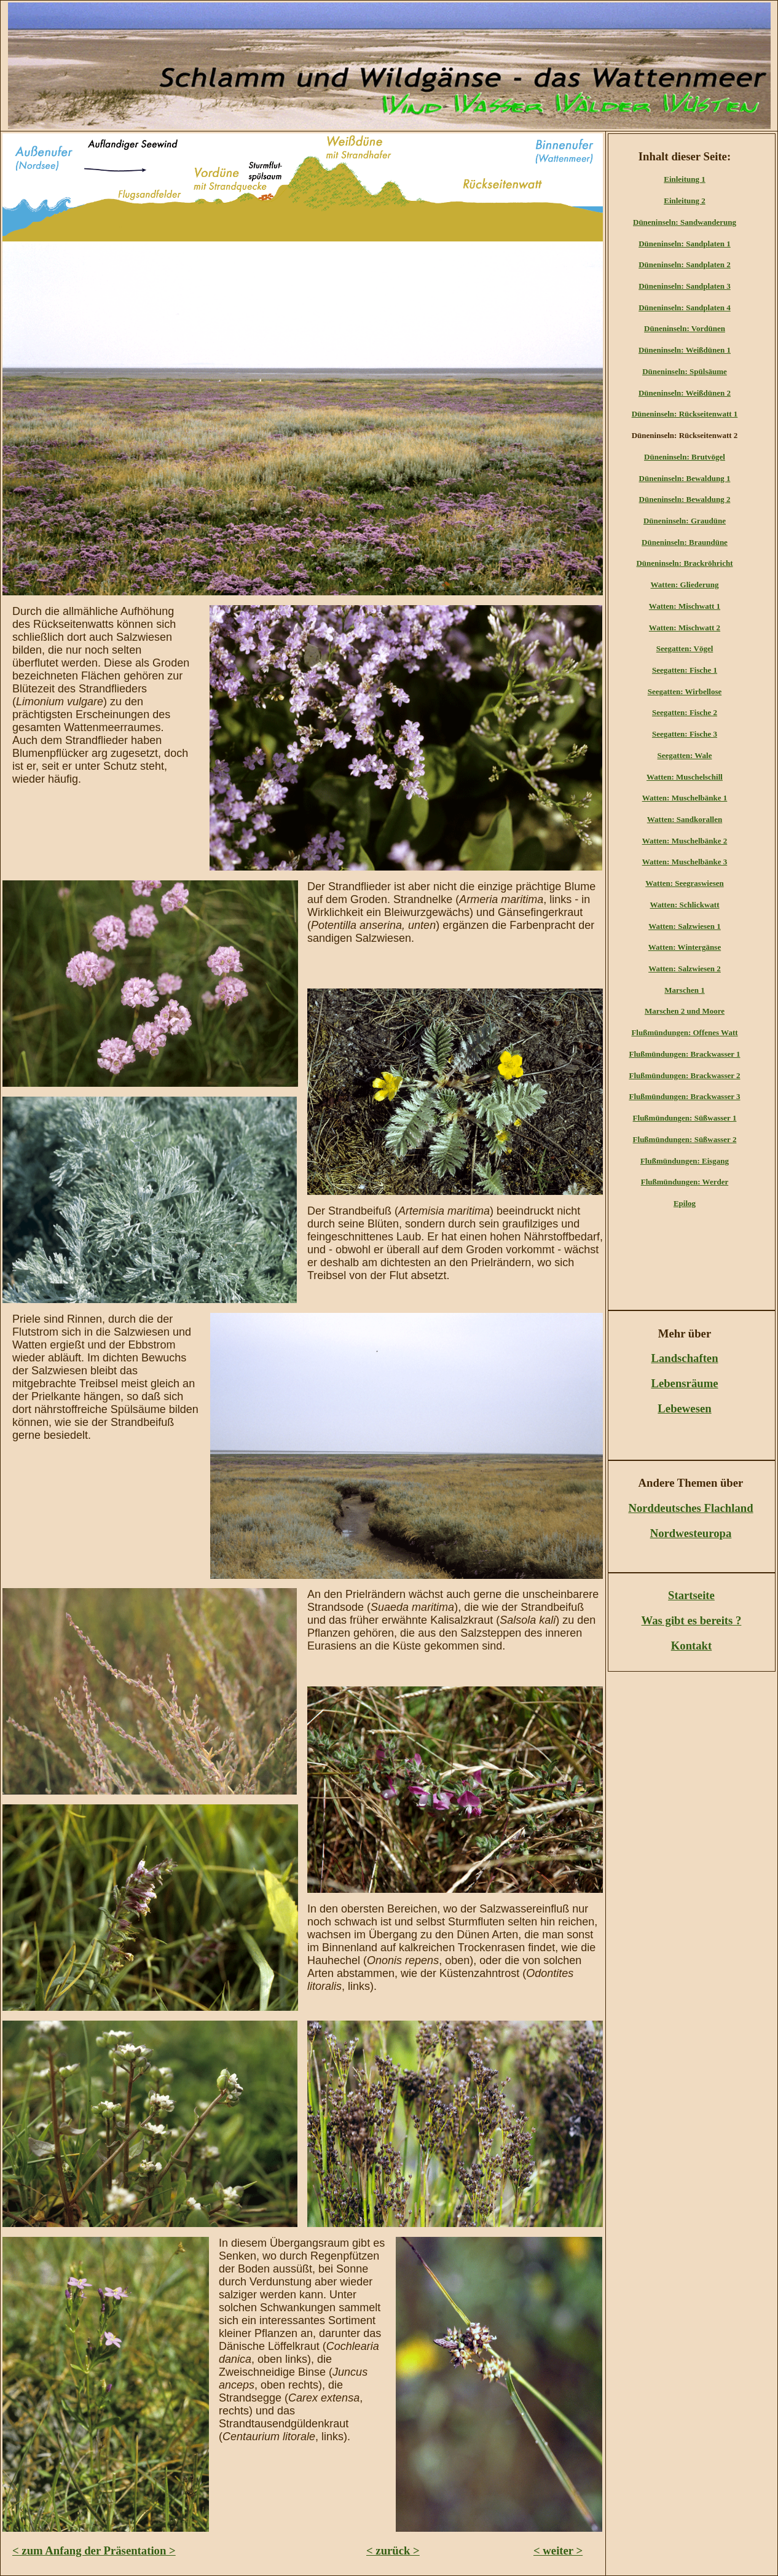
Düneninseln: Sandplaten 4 (685, 307)
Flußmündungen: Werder (684, 1181)
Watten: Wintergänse (684, 947)
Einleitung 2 (684, 200)
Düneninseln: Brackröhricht (684, 563)
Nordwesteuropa (691, 1533)
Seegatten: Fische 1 (684, 670)
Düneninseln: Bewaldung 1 (685, 478)
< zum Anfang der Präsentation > (94, 2550)
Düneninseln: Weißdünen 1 (685, 349)
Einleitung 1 (684, 179)
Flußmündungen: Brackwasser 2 (684, 1075)
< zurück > (393, 2550)
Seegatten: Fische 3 (684, 733)
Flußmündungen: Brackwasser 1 (684, 1054)
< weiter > (558, 2550)
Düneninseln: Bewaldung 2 (685, 499)
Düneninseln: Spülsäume (684, 371)
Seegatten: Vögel (684, 648)
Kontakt (691, 1645)
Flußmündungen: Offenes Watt (684, 1032)
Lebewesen (684, 1408)
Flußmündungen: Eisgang (684, 1160)
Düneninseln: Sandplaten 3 (685, 286)
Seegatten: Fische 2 (684, 712)
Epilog (685, 1203)
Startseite (691, 1595)
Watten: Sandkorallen (684, 819)
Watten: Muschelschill (684, 776)
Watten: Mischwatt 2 (684, 627)
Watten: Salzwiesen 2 (684, 968)
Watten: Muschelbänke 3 (685, 861)
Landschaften (684, 1358)
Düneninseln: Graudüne (684, 520)
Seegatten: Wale (685, 755)
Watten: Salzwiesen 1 (684, 926)
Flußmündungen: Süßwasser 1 (685, 1117)
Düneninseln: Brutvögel (684, 456)
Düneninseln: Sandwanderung (684, 222)
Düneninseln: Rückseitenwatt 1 (685, 413)
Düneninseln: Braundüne (685, 542)
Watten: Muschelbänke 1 (685, 797)
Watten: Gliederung (685, 584)
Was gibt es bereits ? (692, 1620)
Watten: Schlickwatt (684, 904)
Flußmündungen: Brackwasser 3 (684, 1096)
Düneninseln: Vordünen (684, 328)
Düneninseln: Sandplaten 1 (685, 243)
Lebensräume (684, 1383)
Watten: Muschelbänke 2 (685, 840)
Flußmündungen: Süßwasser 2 (685, 1139)
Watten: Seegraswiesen (684, 883)
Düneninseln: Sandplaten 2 (685, 264)
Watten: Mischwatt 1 (684, 606)
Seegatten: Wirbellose (684, 691)
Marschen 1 (684, 990)
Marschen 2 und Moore (685, 1011)
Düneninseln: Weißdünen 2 (685, 392)
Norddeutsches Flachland (690, 1507)
